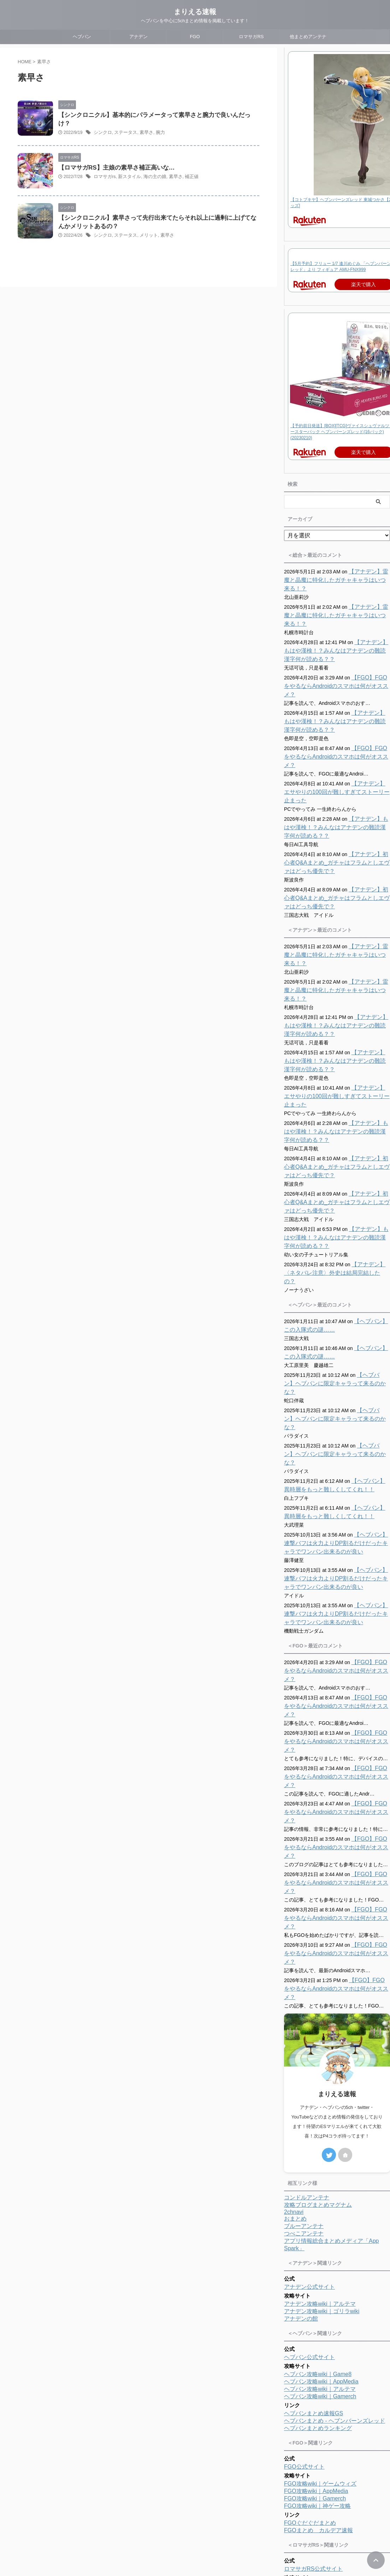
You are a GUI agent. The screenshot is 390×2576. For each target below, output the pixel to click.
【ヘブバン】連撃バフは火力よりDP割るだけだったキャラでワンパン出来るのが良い (337, 1458)
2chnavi (293, 2042)
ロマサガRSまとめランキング (322, 2478)
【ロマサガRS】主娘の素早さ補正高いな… (113, 166)
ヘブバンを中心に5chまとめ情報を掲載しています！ (195, 2555)
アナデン (138, 36)
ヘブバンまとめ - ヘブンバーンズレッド (334, 2251)
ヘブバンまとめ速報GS (313, 2244)
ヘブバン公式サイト (309, 2188)
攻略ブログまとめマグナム (318, 2035)
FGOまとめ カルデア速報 (318, 2361)
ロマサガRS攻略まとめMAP (319, 2470)
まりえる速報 (195, 12)
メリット (144, 234)
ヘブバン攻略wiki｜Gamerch (320, 2227)
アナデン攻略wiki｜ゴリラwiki (321, 2142)
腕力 (156, 124)
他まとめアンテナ (308, 36)
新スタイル (126, 174)
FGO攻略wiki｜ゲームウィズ (320, 2314)
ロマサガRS (251, 36)
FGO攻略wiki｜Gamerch (315, 2329)
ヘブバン (82, 36)
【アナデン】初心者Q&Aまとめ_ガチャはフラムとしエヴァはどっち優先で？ (336, 829)
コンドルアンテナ (306, 2028)
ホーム (152, 2529)
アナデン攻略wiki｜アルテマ (320, 2134)
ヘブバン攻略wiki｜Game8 (317, 2204)
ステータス (123, 124)
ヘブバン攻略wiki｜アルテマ (320, 2219)
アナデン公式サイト (309, 2117)
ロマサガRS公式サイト (313, 2399)
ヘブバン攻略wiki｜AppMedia (321, 2212)
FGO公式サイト (304, 2297)
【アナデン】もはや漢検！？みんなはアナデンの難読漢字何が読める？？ (336, 634)
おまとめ (295, 2049)
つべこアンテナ (304, 2064)
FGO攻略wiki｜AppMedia (316, 2321)
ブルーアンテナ (304, 2056)
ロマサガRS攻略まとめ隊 (316, 2463)
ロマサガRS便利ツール (313, 2438)
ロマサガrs (104, 174)
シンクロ (102, 124)
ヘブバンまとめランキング (318, 2259)
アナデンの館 (301, 2149)
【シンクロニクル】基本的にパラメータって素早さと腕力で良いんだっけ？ (154, 115)
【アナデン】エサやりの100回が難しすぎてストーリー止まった (335, 758)
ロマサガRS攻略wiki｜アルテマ (324, 2424)
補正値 (184, 174)
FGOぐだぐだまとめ (310, 2353)
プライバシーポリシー (223, 2529)
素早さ (142, 124)
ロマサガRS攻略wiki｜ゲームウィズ (329, 2416)
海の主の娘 (150, 174)
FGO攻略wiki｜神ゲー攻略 (317, 2336)
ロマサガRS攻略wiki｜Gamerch (324, 2431)
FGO (195, 36)
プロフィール (180, 2529)
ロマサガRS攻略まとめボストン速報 (330, 2455)
